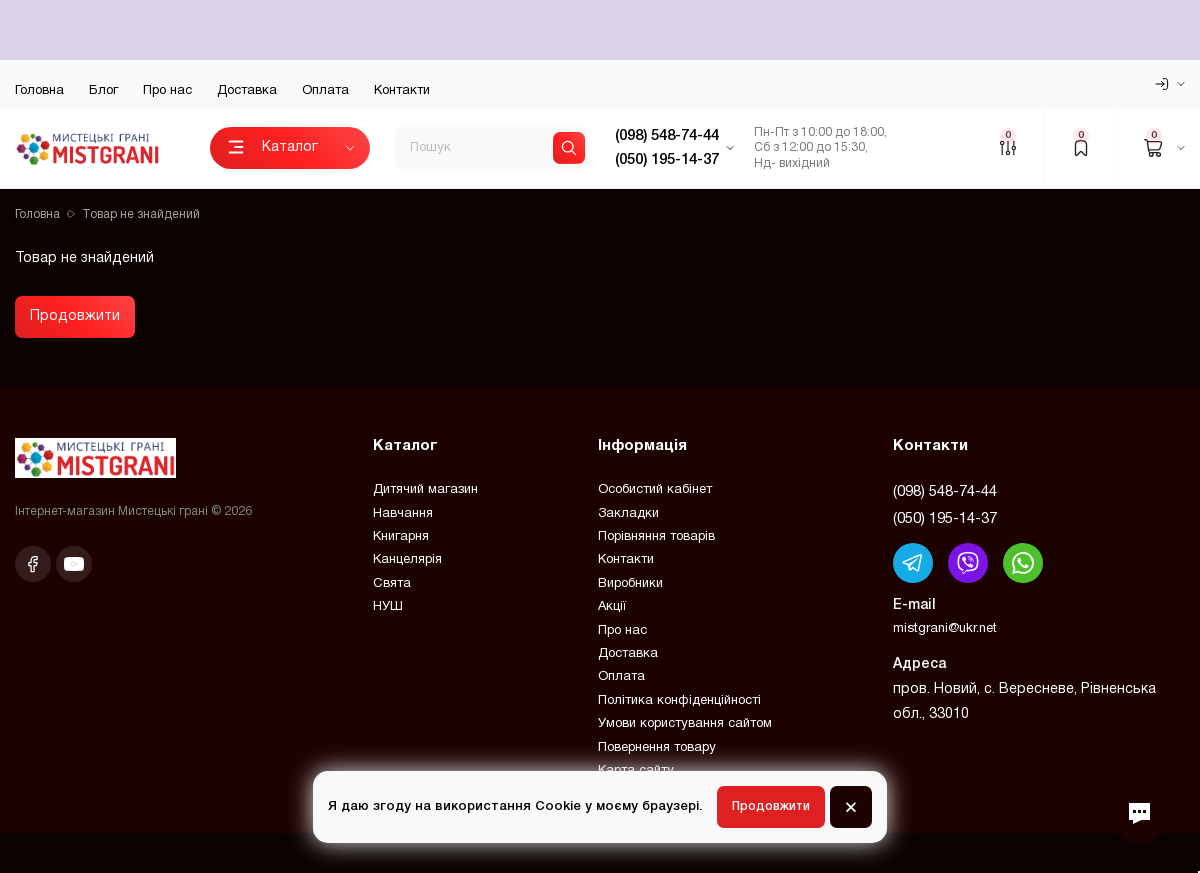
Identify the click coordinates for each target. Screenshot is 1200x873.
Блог (103, 91)
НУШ (388, 607)
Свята (392, 584)
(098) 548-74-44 (945, 492)
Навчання (403, 514)
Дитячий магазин (425, 490)
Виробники (630, 584)
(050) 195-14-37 (945, 519)
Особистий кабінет (655, 490)
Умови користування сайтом (685, 724)
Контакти (402, 91)
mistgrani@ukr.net (945, 629)
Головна (39, 91)
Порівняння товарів (656, 537)
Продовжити (75, 316)
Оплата (325, 91)
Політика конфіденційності (679, 701)
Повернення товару (657, 748)
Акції (612, 607)
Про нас (167, 91)
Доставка (247, 91)
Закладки (628, 514)
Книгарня (401, 537)
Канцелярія (407, 560)
